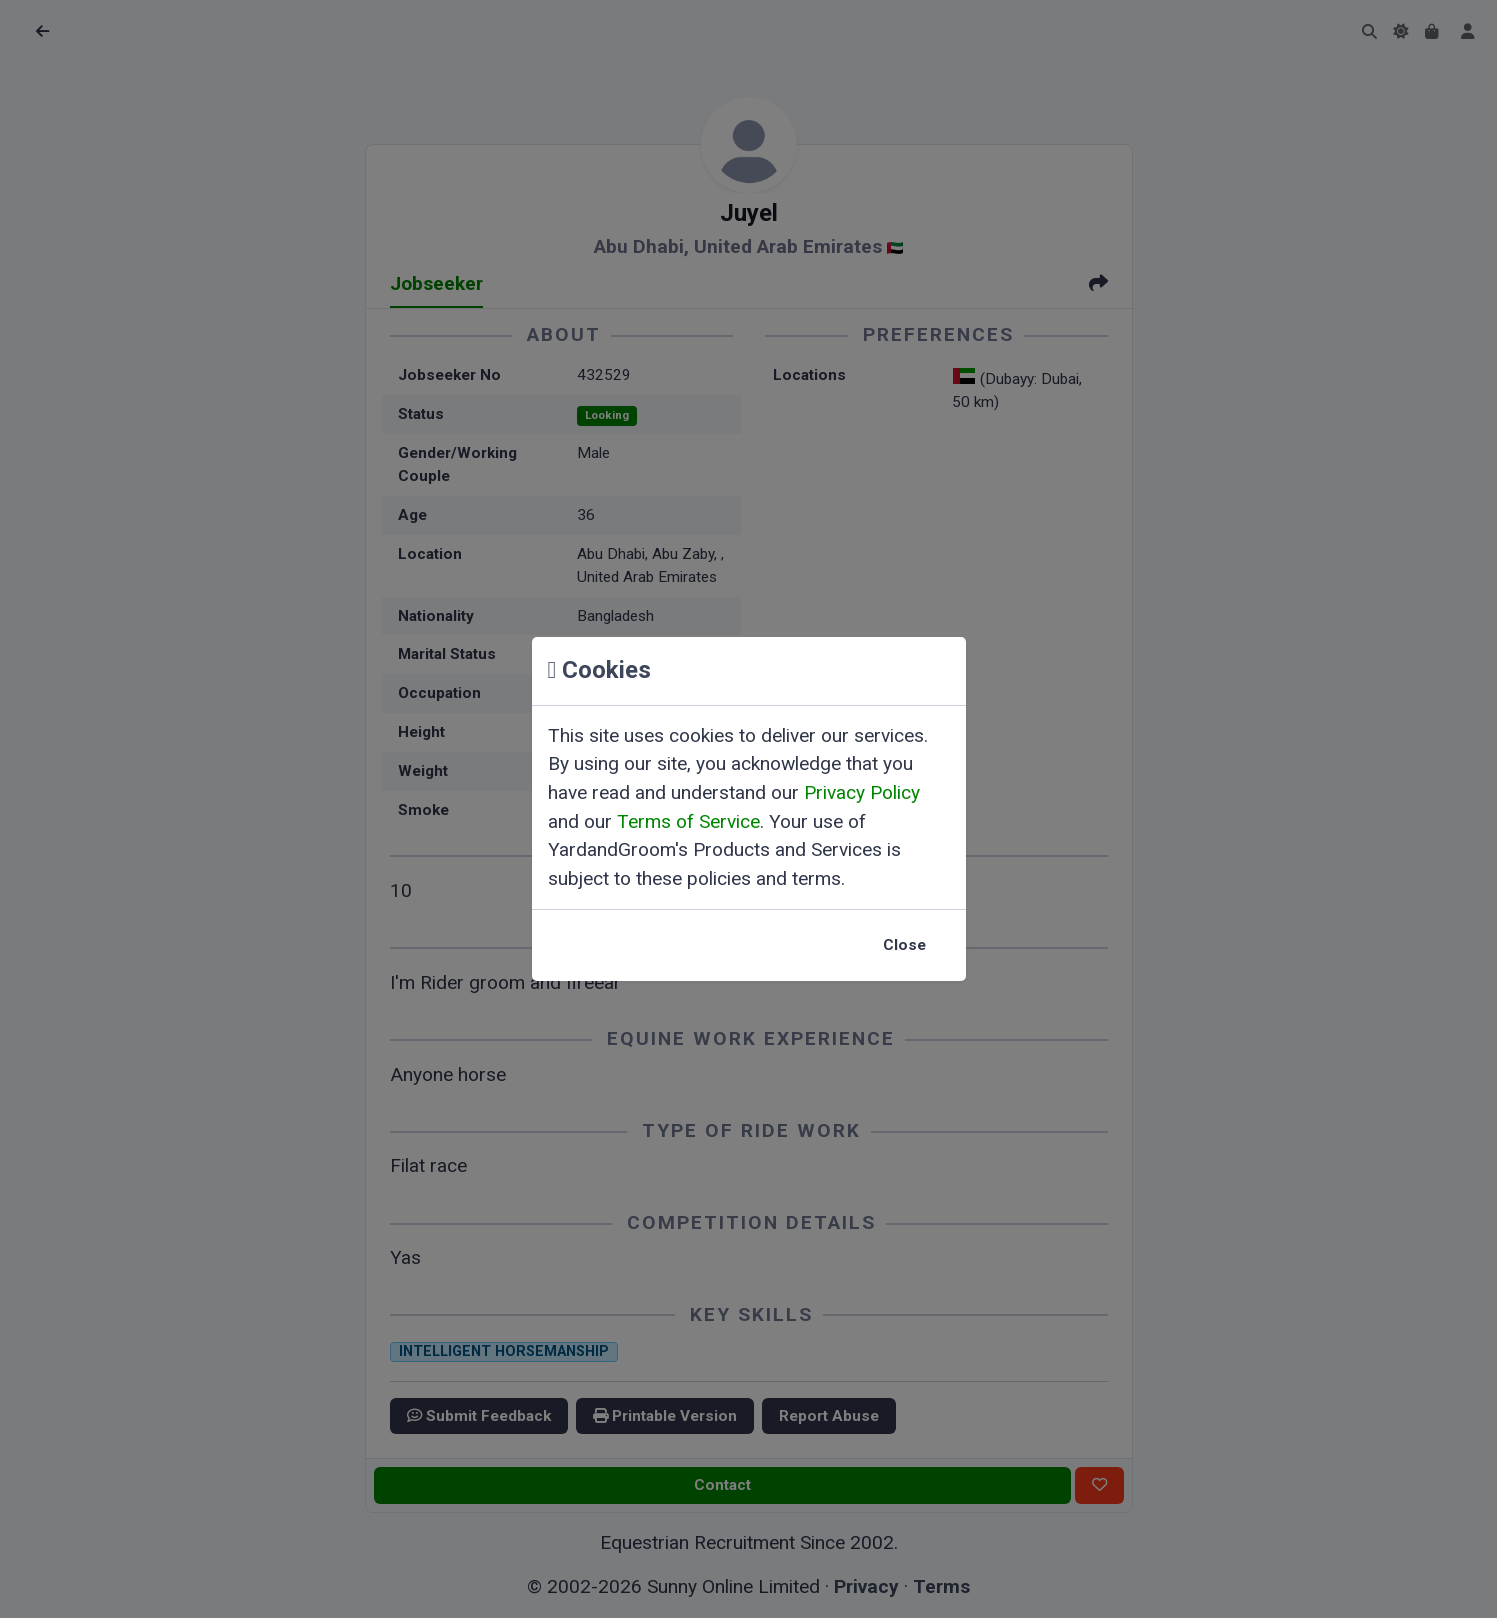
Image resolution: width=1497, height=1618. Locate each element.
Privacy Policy (862, 792)
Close (904, 945)
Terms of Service (688, 821)
